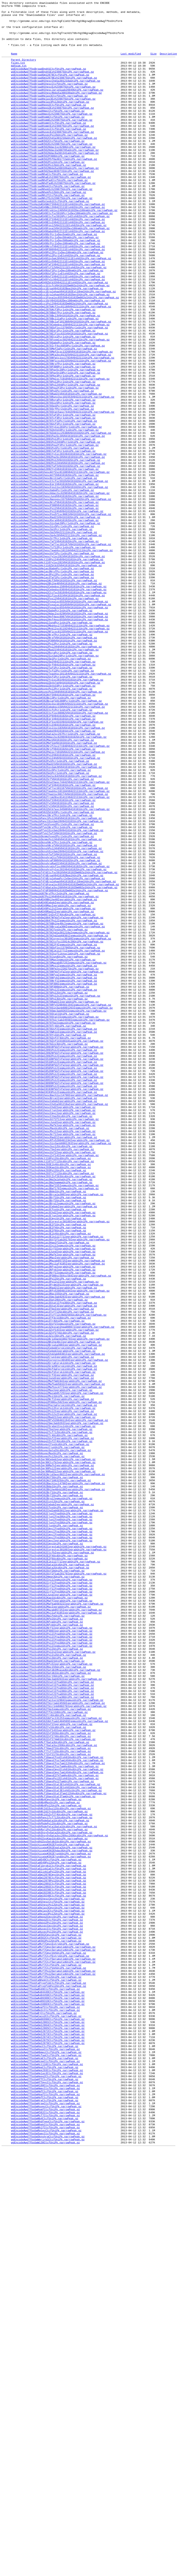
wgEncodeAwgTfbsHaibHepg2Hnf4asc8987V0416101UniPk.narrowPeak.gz (59, 738)
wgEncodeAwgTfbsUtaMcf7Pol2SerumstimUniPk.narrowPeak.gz (53, 2364)
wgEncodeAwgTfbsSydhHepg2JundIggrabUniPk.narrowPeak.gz (52, 1652)
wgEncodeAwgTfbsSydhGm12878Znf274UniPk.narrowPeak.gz (51, 1244)
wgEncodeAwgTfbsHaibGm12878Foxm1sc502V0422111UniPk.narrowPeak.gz (60, 406)
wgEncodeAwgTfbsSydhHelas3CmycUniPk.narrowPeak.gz (48, 1461)
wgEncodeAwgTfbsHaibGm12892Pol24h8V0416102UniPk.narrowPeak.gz (58, 554)
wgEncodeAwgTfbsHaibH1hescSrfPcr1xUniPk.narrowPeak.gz (52, 645)
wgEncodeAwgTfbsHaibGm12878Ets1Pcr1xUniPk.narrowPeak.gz (53, 403)
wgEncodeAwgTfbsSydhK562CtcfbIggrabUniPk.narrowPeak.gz (52, 1862)
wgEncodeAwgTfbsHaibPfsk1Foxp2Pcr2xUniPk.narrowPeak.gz (52, 988)
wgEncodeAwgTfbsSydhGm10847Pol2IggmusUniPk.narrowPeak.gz (54, 1103)
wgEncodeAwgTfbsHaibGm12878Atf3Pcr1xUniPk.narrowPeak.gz (53, 370)
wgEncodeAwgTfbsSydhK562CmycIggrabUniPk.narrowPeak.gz (52, 1847)
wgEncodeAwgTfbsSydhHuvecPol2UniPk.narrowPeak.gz (48, 1746)
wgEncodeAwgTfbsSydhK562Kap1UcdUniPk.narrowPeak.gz (49, 1916)
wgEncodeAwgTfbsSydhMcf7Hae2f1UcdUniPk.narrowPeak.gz (51, 2096)
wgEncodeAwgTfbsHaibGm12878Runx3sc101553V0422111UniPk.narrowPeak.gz (62, 475)
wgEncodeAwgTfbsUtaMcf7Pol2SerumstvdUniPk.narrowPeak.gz (53, 2367)
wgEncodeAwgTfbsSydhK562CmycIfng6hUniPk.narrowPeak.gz (52, 1840)
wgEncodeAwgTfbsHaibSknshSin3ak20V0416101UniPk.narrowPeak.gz (57, 1020)
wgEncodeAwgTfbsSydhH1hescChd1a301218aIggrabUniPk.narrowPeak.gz (59, 1324)
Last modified (131, 64)
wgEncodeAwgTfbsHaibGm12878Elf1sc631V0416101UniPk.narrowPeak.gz (59, 399)
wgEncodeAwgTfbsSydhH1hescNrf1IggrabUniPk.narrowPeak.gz (53, 1360)
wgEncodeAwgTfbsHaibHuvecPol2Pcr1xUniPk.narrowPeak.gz (52, 825)
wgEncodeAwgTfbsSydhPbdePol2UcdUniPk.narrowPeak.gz (49, 2187)
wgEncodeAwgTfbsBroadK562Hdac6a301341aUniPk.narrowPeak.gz (55, 182)
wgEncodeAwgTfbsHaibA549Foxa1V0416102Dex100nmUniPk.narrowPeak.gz (60, 272)
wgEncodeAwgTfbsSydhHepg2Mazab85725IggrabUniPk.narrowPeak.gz (57, 1670)
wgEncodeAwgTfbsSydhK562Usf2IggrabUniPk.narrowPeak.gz (52, 2068)
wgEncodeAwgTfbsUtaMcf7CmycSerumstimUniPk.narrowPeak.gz (53, 2335)
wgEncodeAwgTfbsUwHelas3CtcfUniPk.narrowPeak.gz (47, 2487)
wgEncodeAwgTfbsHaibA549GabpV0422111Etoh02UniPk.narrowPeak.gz (58, 276)
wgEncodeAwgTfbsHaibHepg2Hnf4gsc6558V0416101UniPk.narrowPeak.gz (59, 742)
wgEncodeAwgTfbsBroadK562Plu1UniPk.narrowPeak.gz (48, 193)
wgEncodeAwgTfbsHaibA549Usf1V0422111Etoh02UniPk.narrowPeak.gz (58, 330)
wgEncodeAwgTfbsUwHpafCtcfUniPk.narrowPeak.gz (45, 2512)
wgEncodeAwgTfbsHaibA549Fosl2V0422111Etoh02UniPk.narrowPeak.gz (59, 269)
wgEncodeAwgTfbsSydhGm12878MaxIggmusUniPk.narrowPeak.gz (53, 1150)
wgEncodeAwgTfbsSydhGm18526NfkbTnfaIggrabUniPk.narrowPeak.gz (57, 1284)
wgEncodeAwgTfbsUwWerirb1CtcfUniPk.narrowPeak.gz (48, 2566)
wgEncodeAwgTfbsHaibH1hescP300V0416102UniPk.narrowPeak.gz (55, 605)
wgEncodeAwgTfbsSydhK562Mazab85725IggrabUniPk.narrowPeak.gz (56, 1930)
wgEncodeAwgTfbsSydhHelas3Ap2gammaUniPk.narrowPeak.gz (52, 1417)
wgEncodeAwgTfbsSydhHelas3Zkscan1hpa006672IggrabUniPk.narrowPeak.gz (62, 1591)
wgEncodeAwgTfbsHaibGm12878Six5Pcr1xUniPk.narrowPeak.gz (53, 482)
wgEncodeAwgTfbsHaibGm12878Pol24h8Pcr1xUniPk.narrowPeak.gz (55, 460)
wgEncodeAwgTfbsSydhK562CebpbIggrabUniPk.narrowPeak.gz (52, 1804)
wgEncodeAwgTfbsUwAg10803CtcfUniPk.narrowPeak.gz (48, 2403)
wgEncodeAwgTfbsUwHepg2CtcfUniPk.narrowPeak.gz (46, 2490)
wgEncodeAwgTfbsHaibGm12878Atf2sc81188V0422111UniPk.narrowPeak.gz (61, 366)
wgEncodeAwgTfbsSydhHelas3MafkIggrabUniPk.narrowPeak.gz (53, 1504)
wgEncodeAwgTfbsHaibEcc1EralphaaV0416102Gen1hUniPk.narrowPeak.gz (60, 352)
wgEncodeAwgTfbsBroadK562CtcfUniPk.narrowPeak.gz (48, 168)
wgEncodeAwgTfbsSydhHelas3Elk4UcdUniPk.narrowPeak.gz (51, 1479)
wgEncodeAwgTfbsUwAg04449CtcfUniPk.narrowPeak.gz (48, 2389)
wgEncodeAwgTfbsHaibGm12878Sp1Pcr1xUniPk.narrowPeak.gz (52, 486)
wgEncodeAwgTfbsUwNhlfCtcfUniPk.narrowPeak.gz (45, 2552)
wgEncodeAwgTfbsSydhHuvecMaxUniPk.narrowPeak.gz (47, 1742)
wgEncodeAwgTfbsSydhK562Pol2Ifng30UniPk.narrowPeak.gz (52, 1970)
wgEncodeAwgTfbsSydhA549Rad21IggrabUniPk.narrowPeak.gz (52, 1092)
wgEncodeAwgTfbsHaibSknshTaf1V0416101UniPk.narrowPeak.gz (54, 1024)
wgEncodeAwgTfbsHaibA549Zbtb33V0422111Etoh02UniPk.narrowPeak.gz (59, 338)
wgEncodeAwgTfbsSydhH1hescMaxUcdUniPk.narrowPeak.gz (50, 1352)
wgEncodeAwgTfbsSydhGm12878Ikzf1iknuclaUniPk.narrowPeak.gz (55, 1143)
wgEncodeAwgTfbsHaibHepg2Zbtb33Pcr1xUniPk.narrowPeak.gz (53, 821)
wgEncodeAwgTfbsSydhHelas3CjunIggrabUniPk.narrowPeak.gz (53, 1457)
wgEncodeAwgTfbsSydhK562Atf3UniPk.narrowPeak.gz (47, 1771)
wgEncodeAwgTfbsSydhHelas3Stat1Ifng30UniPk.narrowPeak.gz (54, 1562)
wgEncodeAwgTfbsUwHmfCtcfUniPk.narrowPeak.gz (44, 2508)
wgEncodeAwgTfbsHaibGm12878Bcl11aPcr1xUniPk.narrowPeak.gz (55, 381)
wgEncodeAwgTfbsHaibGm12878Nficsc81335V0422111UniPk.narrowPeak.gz (61, 431)
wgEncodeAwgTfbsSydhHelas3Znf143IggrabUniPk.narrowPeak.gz (55, 1594)
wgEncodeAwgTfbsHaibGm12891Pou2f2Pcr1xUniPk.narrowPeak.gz (55, 533)
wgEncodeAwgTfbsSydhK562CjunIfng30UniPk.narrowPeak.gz (52, 1826)
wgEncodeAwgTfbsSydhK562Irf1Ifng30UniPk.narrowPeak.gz (52, 1909)
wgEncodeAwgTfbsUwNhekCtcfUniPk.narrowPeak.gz (45, 2548)
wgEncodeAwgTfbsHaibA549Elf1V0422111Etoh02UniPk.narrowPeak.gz (58, 262)
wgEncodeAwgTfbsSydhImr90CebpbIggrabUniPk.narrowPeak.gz (53, 1750)
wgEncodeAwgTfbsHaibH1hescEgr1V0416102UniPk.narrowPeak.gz (55, 579)
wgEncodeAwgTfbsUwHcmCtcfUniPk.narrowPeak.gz (44, 2468)
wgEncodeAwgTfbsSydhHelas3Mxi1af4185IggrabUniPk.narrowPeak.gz (58, 1515)
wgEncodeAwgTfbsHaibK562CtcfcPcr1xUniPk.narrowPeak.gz (52, 850)
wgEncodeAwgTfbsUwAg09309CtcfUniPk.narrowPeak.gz (48, 2396)
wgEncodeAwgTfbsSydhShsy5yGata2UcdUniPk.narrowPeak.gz (52, 2198)
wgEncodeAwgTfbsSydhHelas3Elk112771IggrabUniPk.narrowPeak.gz (57, 1482)
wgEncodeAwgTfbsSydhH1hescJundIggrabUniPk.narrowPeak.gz (53, 1345)
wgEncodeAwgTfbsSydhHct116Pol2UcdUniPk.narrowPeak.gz (51, 1389)
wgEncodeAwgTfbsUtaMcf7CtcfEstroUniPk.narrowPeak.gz (50, 2346)
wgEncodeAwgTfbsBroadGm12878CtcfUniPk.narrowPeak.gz (50, 88)
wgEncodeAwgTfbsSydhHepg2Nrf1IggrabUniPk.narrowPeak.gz (52, 1677)
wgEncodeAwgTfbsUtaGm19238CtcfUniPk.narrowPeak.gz (48, 2266)
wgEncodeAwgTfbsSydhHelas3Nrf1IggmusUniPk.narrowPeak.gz (53, 1526)
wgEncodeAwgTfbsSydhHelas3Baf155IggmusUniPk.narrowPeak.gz (55, 1421)
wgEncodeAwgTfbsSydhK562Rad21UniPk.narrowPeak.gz (48, 1992)
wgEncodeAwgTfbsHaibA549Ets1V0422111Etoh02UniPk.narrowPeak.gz (58, 265)
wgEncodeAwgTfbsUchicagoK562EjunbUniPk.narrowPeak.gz (51, 2223)
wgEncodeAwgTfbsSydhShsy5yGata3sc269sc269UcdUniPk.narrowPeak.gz (59, 2201)
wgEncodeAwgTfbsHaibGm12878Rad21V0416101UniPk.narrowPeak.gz (56, 471)
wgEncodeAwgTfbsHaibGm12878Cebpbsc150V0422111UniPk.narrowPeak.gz (60, 388)
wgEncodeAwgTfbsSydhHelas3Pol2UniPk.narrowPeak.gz (48, 1533)
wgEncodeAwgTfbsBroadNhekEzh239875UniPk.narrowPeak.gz (52, 226)
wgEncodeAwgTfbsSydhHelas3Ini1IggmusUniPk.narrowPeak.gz (53, 1493)
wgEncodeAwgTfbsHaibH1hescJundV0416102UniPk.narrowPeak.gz (55, 594)
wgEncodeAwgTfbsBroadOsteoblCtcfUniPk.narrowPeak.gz (50, 240)
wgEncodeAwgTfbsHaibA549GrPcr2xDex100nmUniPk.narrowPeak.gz (55, 291)
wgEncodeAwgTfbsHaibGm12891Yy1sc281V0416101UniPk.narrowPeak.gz (59, 543)
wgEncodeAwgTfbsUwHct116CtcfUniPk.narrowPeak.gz (47, 2476)
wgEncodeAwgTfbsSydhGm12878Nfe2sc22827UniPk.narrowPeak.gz (55, 1161)
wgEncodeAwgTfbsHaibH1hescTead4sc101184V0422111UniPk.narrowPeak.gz (62, 659)
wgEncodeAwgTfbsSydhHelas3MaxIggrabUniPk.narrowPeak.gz (52, 1508)
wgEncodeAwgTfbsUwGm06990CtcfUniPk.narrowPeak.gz (48, 2422)
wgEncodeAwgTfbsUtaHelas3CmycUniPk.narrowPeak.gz (48, 2288)
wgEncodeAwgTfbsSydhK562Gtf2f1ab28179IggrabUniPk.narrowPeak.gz (59, 1887)
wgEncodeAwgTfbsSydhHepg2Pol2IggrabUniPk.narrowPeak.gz (52, 1692)
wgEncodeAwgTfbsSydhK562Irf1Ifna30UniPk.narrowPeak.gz (52, 1901)
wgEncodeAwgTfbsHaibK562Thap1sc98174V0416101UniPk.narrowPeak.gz (59, 952)
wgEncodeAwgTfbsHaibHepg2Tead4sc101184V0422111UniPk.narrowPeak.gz (61, 807)
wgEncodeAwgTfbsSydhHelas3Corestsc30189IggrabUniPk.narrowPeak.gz (60, 1464)
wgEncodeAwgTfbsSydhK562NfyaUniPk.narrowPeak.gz (47, 1945)
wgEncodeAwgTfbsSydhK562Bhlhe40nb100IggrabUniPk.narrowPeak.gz (58, 1786)
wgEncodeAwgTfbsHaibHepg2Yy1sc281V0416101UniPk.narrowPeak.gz (57, 814)
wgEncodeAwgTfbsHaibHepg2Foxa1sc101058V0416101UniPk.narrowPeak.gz (61, 724)
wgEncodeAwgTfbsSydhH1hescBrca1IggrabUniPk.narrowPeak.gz (54, 1316)
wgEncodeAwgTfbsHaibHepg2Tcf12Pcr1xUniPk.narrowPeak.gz (52, 803)
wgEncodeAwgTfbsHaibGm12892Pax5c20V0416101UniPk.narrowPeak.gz (58, 547)
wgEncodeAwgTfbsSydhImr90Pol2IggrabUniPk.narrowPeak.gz (52, 1761)
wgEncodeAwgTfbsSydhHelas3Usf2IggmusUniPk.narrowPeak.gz (53, 1587)
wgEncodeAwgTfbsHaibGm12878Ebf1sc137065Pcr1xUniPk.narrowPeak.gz (59, 392)
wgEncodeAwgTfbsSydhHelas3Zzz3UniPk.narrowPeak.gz (48, 1602)
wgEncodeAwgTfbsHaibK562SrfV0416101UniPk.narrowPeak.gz (52, 933)
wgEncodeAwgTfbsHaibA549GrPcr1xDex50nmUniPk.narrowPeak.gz (55, 283)
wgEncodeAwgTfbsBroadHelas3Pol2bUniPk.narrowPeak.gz (50, 121)
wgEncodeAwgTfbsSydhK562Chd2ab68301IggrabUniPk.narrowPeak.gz (57, 1811)
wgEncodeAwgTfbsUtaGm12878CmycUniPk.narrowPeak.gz (48, 2248)
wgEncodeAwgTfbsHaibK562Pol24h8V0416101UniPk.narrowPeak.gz (55, 908)
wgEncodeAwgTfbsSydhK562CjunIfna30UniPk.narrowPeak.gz (52, 1818)
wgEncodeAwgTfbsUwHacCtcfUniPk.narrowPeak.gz (44, 2454)
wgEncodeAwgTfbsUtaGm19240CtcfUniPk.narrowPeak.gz (48, 2273)
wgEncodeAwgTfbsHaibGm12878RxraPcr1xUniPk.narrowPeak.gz (53, 478)
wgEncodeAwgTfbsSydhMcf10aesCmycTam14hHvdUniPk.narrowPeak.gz (57, 2125)
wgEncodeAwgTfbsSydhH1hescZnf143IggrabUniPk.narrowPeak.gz (55, 1385)
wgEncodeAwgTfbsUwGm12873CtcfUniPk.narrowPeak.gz (48, 2440)
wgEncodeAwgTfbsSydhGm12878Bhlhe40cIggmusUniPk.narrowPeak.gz (57, 1107)
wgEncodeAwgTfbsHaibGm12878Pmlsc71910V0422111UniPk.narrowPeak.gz (60, 453)
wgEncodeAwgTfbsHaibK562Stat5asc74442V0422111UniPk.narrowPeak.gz (60, 937)
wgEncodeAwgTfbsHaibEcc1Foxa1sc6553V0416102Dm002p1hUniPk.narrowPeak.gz (65, 356)
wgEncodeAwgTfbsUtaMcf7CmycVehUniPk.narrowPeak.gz (48, 2342)
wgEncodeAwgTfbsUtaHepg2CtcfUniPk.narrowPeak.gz (47, 2302)
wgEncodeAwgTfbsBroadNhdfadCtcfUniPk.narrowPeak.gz (49, 215)
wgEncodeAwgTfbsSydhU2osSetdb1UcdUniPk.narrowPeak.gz (51, 2208)
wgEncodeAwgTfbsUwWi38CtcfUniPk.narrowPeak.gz (45, 2570)
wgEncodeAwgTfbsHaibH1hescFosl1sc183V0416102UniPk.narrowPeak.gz (59, 583)
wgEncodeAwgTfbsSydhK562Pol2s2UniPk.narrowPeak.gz (48, 1984)
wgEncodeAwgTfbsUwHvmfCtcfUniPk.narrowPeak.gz (45, 2530)
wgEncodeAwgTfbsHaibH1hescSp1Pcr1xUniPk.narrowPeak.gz (52, 634)
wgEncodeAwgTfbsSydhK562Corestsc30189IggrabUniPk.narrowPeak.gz (59, 1858)
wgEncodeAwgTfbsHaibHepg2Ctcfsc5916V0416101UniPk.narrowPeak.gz (59, 710)
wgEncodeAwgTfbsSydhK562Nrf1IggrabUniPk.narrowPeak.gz (52, 1952)
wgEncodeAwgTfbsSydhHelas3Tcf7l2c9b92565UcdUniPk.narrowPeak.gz (59, 1576)
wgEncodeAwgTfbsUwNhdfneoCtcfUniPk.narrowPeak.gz (48, 2544)
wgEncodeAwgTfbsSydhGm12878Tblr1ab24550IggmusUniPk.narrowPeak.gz (60, 1222)
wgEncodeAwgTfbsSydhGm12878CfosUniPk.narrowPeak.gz (49, 1114)
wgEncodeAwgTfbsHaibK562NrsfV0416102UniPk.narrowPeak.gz (53, 897)
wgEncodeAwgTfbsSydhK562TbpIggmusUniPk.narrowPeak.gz (51, 2049)
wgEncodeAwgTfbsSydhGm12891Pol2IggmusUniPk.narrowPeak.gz (54, 1259)
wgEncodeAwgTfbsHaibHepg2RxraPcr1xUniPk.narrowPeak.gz (52, 782)
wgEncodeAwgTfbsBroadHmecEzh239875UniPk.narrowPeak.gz (52, 135)
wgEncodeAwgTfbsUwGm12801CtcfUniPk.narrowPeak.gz (48, 2425)
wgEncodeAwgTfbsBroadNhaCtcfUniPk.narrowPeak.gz (47, 207)
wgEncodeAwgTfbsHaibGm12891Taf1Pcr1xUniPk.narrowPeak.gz (53, 540)
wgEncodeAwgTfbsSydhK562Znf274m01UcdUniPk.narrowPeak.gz (53, 2086)
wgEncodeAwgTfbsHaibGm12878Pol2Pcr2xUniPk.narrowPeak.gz (53, 457)
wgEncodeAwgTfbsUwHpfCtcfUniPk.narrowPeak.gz (44, 2515)
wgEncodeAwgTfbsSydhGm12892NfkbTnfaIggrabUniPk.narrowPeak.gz (57, 1262)
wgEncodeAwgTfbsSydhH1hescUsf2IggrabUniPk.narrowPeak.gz (53, 1381)
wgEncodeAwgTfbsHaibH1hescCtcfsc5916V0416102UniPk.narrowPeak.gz (59, 576)
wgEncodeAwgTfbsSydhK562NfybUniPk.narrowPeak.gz (47, 1948)
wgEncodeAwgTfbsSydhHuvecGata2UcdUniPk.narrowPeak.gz (51, 1739)
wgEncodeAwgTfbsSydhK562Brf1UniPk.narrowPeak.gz (47, 1789)
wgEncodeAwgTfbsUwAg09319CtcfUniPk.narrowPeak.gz (48, 2400)
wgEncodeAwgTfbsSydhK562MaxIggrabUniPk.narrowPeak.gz (51, 1927)
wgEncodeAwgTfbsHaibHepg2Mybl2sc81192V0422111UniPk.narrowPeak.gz (60, 753)
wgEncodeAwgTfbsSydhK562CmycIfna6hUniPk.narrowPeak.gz (52, 1833)
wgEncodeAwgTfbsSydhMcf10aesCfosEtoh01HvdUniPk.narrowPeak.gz (57, 2107)
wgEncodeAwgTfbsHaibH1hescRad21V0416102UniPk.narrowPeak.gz (55, 619)
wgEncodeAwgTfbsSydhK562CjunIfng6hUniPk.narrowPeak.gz (52, 1822)
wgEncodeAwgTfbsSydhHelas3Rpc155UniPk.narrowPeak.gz (50, 1551)
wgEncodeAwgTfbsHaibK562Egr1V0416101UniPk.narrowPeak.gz (53, 861)
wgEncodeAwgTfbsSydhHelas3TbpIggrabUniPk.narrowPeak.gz (52, 1569)
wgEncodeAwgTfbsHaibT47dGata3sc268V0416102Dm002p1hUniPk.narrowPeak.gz (64, 1063)
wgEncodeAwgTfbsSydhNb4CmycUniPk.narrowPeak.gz (46, 2158)
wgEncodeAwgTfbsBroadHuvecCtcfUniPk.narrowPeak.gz (48, 153)
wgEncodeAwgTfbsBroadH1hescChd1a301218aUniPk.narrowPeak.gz (55, 96)
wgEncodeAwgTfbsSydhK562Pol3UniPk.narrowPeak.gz (47, 1988)
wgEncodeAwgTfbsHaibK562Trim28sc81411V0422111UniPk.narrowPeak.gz (60, 955)
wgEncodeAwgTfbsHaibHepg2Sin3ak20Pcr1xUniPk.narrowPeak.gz (55, 785)
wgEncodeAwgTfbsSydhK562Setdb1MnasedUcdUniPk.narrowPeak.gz (55, 2003)
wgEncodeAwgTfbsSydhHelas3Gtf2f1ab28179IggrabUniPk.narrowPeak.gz (60, 1486)
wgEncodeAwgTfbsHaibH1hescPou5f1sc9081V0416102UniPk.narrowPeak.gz (61, 616)
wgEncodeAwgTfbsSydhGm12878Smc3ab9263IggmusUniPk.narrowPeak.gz (59, 1212)
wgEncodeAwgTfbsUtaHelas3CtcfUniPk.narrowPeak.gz (48, 2291)
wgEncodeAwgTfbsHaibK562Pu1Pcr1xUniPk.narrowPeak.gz (50, 912)
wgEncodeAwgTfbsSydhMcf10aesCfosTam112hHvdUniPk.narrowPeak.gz (58, 2115)
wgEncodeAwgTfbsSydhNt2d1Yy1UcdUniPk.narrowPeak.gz (49, 2172)
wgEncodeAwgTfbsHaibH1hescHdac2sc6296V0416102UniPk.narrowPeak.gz (60, 590)
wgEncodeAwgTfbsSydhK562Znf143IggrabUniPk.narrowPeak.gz (53, 2075)
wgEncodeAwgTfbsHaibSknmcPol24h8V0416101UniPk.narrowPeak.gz (56, 1006)
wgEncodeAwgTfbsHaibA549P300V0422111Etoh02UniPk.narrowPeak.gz (58, 298)
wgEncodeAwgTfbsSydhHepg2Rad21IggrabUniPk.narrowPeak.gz (53, 1699)
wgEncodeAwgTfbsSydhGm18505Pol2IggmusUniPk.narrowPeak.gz (54, 1280)
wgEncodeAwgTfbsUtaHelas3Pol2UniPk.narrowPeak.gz (48, 2295)
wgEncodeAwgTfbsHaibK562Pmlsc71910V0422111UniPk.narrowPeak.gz (58, 901)
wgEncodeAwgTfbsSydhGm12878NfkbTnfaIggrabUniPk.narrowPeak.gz (57, 1165)
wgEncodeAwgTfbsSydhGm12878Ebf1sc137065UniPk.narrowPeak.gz (55, 1136)
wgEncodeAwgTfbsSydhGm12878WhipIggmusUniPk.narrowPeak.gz (54, 1237)
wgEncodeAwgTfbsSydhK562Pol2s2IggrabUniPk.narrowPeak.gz (53, 1981)
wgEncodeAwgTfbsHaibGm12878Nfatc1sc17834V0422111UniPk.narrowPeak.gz (62, 428)
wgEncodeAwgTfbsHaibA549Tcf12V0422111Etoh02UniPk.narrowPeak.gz (59, 319)
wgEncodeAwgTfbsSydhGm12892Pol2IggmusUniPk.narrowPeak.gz (54, 1266)
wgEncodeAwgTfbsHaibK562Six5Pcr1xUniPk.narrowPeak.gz (51, 923)
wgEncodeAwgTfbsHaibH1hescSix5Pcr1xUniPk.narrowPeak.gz (52, 630)
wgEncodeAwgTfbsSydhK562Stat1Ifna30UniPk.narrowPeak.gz (52, 2021)
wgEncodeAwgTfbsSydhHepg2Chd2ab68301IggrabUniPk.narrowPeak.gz (58, 1623)
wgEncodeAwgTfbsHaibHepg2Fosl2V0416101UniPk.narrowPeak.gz (55, 717)
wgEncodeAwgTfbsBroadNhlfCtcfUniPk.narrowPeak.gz (48, 233)
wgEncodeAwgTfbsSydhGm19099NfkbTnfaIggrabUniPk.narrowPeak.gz (57, 1298)
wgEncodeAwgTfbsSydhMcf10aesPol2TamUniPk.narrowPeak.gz (52, 2136)
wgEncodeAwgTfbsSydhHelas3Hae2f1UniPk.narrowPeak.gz (50, 1490)
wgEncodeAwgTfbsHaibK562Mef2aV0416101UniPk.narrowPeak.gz (54, 890)
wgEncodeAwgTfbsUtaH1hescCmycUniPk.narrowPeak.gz (48, 2277)
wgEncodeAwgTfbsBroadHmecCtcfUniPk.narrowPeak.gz (48, 132)
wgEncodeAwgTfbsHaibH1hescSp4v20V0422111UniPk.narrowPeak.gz (56, 641)
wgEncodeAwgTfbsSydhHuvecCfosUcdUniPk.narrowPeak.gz (50, 1732)
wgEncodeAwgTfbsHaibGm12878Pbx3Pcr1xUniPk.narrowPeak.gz (53, 449)
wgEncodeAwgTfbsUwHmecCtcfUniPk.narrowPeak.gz (45, 2505)
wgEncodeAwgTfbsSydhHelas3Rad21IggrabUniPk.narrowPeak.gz (54, 1544)
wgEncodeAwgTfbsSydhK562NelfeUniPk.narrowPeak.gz (48, 1938)
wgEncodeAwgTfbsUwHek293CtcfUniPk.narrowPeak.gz (47, 2483)
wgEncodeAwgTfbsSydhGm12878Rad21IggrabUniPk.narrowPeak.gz (55, 1201)
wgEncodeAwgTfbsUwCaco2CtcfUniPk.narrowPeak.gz (46, 2418)
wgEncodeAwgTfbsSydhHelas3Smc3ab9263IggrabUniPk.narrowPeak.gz (58, 1555)
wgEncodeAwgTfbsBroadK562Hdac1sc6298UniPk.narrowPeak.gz (53, 175)
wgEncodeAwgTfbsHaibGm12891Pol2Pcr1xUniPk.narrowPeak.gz (53, 525)
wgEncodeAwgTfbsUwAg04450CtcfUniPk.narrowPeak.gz (48, 2393)
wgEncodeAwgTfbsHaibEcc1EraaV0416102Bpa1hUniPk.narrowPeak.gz (57, 345)
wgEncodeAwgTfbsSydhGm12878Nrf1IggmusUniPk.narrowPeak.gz (54, 1175)
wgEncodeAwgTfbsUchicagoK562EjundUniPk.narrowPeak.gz (51, 2226)
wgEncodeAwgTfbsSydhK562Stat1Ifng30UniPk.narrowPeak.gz (52, 2028)
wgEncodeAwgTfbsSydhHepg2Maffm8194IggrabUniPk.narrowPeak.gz (56, 1656)
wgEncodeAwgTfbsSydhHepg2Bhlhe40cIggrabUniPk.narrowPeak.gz (55, 1609)
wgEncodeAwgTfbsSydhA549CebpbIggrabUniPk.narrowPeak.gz (52, 1082)
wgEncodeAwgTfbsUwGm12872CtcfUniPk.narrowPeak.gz (48, 2436)
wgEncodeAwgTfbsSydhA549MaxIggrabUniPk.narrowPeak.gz (51, 1085)
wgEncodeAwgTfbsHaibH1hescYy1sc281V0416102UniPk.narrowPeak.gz (58, 666)
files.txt (18, 74)
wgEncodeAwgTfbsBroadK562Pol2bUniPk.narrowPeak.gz (48, 197)
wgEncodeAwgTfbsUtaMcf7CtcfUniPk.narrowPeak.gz (46, 2356)
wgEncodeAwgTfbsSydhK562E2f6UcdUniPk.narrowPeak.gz (49, 1869)
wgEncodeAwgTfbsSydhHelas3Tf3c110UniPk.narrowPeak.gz (51, 1580)
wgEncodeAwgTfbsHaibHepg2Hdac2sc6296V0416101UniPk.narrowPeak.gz (59, 735)
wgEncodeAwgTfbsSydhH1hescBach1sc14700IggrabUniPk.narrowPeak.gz (59, 1313)
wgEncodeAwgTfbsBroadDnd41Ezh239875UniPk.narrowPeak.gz (52, 85)
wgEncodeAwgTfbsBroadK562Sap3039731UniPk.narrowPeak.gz (52, 204)
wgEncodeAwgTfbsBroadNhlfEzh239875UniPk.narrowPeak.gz (52, 236)
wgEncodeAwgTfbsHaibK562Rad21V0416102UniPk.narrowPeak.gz (54, 915)
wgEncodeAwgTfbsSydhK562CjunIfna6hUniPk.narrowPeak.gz (52, 1815)
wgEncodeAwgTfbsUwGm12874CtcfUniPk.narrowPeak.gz (48, 2443)
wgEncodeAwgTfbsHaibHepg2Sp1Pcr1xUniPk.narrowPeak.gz (51, 789)
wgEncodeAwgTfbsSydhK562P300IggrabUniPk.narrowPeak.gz (52, 1956)
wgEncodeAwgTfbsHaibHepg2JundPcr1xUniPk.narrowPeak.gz (52, 746)
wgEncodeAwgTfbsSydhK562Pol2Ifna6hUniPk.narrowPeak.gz (52, 1959)
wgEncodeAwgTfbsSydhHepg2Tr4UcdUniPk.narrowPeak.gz (49, 1721)
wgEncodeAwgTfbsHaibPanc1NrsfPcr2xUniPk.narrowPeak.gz (52, 977)
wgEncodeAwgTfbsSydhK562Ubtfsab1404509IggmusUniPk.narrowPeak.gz (59, 2064)
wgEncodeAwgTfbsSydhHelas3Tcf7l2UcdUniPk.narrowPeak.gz (52, 1573)
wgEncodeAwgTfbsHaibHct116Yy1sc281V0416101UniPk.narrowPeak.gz (58, 673)
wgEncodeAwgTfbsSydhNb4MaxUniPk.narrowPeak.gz (45, 2161)
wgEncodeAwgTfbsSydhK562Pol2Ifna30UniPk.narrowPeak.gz (52, 1963)
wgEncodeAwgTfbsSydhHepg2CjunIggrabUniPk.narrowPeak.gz (52, 1627)
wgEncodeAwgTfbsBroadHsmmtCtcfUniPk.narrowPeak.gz (48, 146)
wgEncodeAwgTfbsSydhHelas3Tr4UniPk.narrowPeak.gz (48, 1584)
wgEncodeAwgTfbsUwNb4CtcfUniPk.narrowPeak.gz (44, 2541)
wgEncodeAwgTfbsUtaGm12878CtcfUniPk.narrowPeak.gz (48, 2252)
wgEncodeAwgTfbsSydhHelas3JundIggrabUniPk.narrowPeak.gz (53, 1500)
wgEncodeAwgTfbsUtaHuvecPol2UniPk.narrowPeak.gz (47, 2317)
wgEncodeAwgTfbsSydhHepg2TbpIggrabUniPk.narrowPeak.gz (52, 1714)
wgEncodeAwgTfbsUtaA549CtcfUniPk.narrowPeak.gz (46, 2230)
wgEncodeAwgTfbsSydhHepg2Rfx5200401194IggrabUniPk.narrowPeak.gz (59, 1703)
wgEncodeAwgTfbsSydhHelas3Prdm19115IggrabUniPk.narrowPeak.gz (57, 1540)
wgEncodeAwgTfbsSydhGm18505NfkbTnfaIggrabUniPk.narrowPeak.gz (57, 1277)
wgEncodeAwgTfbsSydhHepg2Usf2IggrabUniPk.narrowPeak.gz (52, 1724)
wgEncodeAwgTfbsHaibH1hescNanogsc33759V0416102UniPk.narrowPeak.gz (61, 598)
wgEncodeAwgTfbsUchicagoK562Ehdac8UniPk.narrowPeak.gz (52, 2219)
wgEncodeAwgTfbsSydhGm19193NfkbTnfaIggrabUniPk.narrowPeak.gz (57, 1305)
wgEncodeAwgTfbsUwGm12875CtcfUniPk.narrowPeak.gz (48, 2447)
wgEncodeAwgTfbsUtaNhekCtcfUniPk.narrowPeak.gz (46, 2375)
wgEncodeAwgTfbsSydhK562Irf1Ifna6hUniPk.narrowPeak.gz (52, 1898)
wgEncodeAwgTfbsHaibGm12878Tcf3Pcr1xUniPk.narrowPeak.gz (53, 500)
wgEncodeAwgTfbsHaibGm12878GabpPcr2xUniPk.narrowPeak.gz (53, 410)
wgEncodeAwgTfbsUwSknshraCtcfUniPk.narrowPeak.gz (48, 2562)
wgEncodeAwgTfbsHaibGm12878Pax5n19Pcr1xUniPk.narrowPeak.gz (55, 446)
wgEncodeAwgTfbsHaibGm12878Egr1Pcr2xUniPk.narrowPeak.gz (53, 395)
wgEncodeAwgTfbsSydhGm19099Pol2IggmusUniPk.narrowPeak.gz (54, 1302)
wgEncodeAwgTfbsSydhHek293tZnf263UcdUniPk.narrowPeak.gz (53, 1410)
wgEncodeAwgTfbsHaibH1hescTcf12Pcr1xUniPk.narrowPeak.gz (53, 655)
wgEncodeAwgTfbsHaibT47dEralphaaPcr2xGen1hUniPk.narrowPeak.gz (58, 1053)
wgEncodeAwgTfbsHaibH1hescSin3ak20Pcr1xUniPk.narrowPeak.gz (55, 626)
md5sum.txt (19, 77)
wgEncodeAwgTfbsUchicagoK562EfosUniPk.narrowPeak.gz (50, 2212)
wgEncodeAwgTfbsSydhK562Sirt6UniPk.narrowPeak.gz (48, 2010)
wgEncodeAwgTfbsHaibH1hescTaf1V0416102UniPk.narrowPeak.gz (55, 648)
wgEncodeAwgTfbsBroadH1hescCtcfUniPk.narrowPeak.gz (49, 99)
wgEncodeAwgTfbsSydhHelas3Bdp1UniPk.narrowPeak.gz (48, 1428)
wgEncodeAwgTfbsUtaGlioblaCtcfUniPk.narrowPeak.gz (48, 2241)
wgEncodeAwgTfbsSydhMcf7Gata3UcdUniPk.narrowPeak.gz (50, 2089)
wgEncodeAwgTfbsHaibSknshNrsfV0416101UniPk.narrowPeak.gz (54, 1013)
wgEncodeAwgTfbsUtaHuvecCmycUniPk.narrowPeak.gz (47, 2310)
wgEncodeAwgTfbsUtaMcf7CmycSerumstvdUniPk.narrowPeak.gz (53, 2338)
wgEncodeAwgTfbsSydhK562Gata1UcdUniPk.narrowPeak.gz (50, 1876)
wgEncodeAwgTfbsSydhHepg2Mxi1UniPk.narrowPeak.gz (48, 1674)
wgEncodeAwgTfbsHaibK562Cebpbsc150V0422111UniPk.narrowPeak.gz (58, 847)
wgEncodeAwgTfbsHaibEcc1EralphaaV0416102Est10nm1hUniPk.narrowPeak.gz (63, 348)
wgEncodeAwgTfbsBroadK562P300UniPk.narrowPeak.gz (48, 186)
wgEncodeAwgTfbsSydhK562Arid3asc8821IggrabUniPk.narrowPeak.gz (58, 1768)
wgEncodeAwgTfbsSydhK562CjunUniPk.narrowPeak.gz (47, 1829)
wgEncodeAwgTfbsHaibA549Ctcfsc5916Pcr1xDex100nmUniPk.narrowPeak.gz (62, 254)
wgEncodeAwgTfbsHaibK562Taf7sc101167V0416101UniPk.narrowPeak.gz (59, 944)
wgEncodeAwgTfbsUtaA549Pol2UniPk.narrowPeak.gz (46, 2234)
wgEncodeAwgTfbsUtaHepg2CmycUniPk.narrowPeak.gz (47, 2299)
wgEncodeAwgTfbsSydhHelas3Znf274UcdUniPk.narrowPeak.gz (52, 1598)
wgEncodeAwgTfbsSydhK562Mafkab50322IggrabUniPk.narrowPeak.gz (57, 1923)
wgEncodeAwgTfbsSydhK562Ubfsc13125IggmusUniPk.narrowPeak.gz (56, 2060)
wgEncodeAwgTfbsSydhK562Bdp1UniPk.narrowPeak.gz (47, 1782)
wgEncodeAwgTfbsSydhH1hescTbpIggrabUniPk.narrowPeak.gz (52, 1378)
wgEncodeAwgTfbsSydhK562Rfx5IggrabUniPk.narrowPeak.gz (52, 1995)
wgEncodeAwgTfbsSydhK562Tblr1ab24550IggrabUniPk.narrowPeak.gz (58, 2042)
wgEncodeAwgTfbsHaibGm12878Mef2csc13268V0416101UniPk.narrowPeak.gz (62, 421)
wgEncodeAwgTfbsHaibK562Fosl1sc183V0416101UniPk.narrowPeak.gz (58, 872)
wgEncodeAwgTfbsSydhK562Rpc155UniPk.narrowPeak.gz (48, 1999)
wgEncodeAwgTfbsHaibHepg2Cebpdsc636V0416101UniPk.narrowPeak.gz (59, 706)
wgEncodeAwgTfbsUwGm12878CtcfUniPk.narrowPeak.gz (48, 2450)
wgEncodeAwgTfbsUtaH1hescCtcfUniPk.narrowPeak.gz (48, 2281)
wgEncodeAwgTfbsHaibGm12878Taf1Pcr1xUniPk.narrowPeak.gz (53, 496)
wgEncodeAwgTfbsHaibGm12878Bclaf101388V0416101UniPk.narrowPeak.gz (61, 384)
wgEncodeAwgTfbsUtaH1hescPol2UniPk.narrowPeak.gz (48, 2284)
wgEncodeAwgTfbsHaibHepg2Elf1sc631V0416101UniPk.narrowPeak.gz (58, 713)
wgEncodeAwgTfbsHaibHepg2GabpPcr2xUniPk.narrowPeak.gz (52, 731)
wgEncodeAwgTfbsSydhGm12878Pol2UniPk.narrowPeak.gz (49, 1190)
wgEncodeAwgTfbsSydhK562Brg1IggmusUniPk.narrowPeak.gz (52, 1797)
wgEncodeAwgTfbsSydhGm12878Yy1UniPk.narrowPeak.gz (48, 1240)
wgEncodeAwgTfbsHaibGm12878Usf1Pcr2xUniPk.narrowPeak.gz (53, 507)
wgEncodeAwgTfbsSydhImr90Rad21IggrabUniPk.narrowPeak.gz (53, 1764)
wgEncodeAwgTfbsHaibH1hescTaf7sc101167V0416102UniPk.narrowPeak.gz (61, 652)
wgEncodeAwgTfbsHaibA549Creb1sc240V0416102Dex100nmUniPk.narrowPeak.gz (64, 251)
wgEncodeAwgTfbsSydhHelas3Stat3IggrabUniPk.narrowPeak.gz (54, 1566)
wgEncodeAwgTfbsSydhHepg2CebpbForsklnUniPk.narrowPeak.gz (54, 1616)
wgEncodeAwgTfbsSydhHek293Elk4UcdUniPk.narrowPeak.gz (51, 1396)
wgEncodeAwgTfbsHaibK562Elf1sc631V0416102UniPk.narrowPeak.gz (57, 865)
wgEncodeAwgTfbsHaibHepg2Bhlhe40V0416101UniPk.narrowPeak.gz (56, 699)
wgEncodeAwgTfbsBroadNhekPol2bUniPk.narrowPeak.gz (48, 229)
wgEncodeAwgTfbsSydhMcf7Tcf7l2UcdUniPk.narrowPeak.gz (51, 2100)
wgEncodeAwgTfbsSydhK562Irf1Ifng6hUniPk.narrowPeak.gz (52, 1905)
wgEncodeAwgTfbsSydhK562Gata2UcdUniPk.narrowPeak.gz (50, 1880)
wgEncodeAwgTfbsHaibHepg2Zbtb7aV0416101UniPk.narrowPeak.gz (55, 818)
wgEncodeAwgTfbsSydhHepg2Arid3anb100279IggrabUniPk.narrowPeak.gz (60, 1605)
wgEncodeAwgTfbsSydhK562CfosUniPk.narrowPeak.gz (47, 1808)
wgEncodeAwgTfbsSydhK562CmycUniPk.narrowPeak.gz (47, 1851)
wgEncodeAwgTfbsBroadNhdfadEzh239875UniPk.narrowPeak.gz (53, 218)
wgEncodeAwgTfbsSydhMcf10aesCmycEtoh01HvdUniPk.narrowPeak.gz (57, 2122)
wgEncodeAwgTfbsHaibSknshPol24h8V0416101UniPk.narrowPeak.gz (56, 1017)
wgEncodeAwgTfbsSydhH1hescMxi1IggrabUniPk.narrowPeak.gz (53, 1356)
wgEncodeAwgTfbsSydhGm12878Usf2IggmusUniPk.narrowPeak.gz (54, 1233)
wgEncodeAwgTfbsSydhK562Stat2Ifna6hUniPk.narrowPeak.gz (52, 2031)
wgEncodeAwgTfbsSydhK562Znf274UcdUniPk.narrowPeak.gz (51, 2082)
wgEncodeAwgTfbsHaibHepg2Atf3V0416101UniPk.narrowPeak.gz (54, 695)
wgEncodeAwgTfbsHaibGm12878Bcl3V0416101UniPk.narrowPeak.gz (55, 377)
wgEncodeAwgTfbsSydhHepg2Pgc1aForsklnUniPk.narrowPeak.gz (54, 1685)
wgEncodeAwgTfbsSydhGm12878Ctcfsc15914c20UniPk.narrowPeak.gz (57, 1128)
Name (14, 64)
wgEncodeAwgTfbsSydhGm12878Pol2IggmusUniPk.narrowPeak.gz (54, 1186)
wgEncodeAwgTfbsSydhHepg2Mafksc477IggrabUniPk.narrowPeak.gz (56, 1663)
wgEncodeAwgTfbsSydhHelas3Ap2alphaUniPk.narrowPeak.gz (52, 1414)
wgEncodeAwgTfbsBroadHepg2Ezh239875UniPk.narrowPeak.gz (52, 128)
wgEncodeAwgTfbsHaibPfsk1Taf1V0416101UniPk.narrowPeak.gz (54, 998)
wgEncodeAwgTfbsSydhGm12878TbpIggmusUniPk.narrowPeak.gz (53, 1226)
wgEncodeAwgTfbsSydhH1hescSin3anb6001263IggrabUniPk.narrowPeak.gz (61, 1370)
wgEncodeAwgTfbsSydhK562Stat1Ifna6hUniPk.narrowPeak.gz (52, 2017)
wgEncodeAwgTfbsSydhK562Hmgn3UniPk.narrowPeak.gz (48, 1891)
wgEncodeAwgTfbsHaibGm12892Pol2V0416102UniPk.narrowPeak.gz (55, 551)
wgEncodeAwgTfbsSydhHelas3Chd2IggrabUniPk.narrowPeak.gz (53, 1454)
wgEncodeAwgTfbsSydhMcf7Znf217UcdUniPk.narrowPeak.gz (51, 2104)
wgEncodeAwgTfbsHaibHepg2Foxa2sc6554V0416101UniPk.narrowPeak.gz (59, 728)
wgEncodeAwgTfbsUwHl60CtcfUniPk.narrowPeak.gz (45, 2501)
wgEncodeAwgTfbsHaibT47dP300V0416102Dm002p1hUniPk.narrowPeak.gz (59, 1067)
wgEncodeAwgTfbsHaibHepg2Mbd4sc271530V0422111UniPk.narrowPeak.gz (60, 749)
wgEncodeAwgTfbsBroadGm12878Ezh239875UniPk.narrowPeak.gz (54, 92)
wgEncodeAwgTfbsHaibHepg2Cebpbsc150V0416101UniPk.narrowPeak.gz (59, 702)
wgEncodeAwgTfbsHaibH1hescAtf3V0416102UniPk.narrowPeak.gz (55, 569)
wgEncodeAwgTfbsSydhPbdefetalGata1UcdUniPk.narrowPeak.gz (54, 2190)
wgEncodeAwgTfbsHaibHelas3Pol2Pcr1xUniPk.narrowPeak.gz (52, 688)
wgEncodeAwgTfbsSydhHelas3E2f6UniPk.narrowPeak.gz (48, 1475)
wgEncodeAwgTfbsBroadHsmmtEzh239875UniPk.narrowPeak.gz (52, 150)
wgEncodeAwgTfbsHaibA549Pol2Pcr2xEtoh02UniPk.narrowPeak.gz (55, 305)
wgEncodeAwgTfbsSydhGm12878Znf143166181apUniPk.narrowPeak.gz (57, 1248)
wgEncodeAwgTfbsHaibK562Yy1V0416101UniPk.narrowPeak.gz (52, 962)
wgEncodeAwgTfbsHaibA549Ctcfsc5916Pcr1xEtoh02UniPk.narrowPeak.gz (60, 258)
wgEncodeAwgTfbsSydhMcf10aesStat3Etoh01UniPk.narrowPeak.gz (55, 2140)
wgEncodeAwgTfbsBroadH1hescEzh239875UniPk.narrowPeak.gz (53, 103)
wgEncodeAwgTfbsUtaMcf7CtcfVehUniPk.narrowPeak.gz (48, 2360)
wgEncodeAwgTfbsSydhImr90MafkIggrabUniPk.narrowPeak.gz (52, 1757)
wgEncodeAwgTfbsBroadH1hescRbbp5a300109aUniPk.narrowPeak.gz (56, 110)
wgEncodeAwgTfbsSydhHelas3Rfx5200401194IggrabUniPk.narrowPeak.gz (60, 1547)
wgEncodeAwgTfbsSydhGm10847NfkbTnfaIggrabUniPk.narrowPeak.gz (57, 1100)
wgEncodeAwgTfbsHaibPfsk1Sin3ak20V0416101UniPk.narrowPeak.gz (57, 995)
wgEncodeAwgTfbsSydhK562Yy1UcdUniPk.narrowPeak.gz (48, 2071)
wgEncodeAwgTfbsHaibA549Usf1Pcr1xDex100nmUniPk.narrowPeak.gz (57, 323)
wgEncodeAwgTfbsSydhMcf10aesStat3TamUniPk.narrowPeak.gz (53, 2154)
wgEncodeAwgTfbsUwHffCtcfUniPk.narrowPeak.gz (44, 2494)
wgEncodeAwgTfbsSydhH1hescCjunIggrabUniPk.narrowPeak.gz (53, 1331)
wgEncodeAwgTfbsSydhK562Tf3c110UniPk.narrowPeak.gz (49, 2053)
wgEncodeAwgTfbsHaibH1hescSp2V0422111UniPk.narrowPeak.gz (54, 637)
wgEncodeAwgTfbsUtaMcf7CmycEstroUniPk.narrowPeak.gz (50, 2331)
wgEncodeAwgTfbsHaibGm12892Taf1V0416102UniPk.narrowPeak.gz (55, 558)
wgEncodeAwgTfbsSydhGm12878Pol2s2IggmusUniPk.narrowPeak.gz (55, 1193)
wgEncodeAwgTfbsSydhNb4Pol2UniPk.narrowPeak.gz (46, 2165)
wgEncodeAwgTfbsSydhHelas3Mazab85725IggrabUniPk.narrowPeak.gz (58, 1511)
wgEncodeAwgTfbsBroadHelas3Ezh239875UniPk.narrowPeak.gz (53, 117)
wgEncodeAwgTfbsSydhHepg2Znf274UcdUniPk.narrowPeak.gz (52, 1728)
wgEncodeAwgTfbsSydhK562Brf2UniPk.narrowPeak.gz (47, 1793)
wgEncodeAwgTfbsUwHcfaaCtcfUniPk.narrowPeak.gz (46, 2465)
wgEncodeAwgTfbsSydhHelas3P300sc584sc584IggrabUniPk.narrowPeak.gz (61, 1529)
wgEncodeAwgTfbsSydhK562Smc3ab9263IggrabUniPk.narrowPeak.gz (56, 2013)
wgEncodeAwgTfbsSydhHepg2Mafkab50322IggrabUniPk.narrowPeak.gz (58, 1659)
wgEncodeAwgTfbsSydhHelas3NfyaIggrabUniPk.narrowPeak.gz (53, 1519)
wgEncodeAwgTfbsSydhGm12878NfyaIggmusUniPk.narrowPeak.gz (54, 1168)
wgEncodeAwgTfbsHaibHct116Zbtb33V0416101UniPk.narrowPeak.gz (56, 677)
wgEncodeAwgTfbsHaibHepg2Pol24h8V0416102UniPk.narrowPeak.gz (56, 775)
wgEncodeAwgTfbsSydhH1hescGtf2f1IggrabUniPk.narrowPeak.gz (55, 1342)
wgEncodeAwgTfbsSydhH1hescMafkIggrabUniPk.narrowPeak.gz (53, 1349)
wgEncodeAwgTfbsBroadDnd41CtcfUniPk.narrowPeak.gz (48, 81)
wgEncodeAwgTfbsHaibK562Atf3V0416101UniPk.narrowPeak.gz (53, 832)
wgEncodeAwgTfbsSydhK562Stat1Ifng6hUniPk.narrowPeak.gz (52, 2024)
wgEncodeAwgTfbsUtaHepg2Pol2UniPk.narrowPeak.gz (47, 2306)
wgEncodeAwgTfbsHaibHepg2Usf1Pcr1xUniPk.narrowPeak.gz (52, 811)
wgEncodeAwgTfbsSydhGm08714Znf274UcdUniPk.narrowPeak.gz (53, 1096)
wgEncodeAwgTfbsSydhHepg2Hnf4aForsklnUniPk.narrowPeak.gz (54, 1641)
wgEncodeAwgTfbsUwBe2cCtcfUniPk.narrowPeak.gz (45, 2411)
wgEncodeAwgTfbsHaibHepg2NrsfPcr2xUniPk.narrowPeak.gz (52, 760)
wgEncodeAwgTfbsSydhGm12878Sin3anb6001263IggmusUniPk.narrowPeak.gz (62, 1208)
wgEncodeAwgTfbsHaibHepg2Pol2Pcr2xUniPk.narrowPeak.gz (52, 771)
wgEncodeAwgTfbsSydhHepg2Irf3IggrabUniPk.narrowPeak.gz (52, 1649)
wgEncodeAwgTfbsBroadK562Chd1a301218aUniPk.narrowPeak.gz (54, 164)
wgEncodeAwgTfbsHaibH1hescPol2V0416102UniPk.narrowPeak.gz (55, 608)
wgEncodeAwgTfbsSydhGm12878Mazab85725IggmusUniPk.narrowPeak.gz (59, 1154)
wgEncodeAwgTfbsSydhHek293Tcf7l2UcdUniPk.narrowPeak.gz (52, 1407)
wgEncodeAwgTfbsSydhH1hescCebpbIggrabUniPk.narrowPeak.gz (54, 1320)
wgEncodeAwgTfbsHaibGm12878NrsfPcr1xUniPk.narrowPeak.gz (53, 435)
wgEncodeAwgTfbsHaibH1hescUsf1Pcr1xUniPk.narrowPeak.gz (52, 663)
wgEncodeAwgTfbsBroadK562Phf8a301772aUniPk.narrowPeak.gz (54, 189)
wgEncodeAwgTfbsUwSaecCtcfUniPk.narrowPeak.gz (45, 2559)
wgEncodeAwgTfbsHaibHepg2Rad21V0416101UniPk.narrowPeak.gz (55, 778)
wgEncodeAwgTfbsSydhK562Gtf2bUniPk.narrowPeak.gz (48, 1883)
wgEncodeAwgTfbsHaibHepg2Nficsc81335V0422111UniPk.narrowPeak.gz (59, 756)
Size (153, 64)
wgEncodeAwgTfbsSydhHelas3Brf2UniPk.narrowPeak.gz (48, 1439)
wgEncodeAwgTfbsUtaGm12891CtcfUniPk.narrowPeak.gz (48, 2259)
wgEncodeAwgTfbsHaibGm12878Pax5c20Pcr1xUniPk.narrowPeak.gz (55, 442)
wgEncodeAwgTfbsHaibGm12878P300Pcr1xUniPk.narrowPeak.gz (53, 439)
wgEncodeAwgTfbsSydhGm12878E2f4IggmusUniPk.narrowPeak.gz (54, 1132)
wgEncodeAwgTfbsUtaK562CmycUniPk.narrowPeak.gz (46, 2320)
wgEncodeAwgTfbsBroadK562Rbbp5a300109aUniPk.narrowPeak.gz (55, 200)
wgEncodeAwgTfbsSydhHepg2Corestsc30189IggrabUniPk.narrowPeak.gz (59, 1631)
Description (168, 64)
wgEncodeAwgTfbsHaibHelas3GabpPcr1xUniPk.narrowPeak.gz (52, 681)
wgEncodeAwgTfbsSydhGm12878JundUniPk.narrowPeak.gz (49, 1147)
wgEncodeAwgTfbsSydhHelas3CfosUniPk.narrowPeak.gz (48, 1450)
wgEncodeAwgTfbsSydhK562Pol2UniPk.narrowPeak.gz (47, 1977)
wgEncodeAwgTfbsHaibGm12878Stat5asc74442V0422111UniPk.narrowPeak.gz (62, 493)
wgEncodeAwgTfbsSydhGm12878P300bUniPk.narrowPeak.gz (50, 1183)
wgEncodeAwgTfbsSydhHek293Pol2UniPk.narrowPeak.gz (48, 1403)
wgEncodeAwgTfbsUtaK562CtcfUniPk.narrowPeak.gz (46, 2324)
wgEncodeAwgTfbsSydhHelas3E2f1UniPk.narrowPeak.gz (48, 1468)
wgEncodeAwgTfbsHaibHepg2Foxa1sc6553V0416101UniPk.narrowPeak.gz (59, 720)
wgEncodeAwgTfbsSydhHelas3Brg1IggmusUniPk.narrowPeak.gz (53, 1443)
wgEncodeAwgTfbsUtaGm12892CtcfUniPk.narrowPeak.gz (48, 2263)
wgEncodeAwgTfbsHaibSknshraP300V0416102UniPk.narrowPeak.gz (55, 1031)
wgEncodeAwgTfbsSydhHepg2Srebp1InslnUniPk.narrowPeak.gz (53, 1710)
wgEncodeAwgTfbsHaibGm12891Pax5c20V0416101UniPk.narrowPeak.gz (58, 522)
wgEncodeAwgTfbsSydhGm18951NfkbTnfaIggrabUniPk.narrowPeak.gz (57, 1291)
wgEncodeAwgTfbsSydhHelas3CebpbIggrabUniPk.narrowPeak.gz (54, 1446)
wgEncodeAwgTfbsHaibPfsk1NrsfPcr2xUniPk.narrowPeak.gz (52, 991)
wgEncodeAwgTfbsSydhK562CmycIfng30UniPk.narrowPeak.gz (52, 1844)
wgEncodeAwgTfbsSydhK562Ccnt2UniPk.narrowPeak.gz (48, 1800)
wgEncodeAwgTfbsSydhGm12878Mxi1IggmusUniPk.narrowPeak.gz (54, 1157)
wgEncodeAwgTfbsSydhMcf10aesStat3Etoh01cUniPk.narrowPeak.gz (56, 2147)
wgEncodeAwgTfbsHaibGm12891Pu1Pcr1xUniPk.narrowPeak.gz (52, 536)
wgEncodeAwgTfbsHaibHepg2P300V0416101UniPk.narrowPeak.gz (54, 767)
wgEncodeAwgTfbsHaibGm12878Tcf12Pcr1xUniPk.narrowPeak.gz (54, 504)
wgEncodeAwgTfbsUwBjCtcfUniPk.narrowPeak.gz (44, 2414)
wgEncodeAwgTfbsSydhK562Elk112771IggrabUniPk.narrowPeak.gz (55, 1873)
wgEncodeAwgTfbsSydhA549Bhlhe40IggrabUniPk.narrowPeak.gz (54, 1078)
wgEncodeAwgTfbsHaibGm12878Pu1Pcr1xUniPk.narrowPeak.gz (52, 468)
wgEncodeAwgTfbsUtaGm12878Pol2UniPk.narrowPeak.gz (48, 2255)
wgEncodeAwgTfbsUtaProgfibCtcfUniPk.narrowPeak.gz (48, 2378)
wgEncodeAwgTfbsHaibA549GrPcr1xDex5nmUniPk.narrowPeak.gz (54, 280)
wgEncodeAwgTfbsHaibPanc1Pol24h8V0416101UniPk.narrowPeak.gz (56, 980)
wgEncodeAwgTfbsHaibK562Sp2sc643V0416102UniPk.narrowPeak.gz (56, 930)
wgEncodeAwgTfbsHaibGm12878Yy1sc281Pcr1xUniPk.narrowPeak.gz (56, 511)
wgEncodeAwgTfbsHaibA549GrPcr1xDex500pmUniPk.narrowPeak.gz (55, 287)
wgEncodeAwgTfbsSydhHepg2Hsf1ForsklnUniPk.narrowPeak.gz (53, 1645)
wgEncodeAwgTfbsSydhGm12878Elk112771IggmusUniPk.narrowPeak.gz (58, 1139)
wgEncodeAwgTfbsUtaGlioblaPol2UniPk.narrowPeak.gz (48, 2245)
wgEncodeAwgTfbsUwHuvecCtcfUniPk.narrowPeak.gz (46, 2526)
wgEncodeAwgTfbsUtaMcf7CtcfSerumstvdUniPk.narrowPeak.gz (53, 2353)
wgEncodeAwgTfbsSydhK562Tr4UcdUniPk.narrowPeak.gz (48, 2057)
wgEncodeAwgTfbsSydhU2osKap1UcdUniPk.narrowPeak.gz (49, 2205)
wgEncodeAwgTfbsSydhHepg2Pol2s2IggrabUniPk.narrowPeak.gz (54, 1696)
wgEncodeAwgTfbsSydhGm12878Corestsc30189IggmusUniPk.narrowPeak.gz (61, 1125)
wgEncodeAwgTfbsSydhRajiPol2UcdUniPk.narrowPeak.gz (49, 2194)
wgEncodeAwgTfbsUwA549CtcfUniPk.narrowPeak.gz (45, 2385)
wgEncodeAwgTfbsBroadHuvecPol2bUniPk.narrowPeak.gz (49, 161)
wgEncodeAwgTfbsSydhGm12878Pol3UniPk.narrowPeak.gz (49, 1197)
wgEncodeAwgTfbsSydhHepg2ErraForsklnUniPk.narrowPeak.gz (53, 1634)
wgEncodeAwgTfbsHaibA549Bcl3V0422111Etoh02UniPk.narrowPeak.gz (58, 247)
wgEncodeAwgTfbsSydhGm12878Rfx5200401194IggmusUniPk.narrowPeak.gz (61, 1204)
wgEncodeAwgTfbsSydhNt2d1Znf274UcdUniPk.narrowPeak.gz (52, 2176)
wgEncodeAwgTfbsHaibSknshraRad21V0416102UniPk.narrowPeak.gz (56, 1035)
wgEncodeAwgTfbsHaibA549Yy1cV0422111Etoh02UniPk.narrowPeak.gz (58, 334)
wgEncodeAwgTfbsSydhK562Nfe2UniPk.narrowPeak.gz (47, 1941)
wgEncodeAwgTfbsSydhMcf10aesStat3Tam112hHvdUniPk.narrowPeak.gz (59, 2151)
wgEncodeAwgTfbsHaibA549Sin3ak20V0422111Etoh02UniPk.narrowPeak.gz (61, 309)
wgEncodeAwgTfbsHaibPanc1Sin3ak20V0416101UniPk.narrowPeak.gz (57, 984)
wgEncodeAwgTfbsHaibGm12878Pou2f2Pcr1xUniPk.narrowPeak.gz (55, 464)
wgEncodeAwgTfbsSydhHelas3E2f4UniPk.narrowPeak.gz (48, 1472)
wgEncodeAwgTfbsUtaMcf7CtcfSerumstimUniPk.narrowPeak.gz (53, 2349)
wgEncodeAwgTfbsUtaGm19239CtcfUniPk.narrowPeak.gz (48, 2270)
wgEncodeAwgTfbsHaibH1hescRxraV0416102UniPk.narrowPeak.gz (55, 623)
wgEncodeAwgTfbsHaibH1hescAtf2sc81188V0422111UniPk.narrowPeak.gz (60, 565)
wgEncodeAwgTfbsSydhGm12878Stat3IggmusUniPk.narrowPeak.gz (55, 1219)
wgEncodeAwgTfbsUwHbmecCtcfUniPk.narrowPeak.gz (46, 2461)
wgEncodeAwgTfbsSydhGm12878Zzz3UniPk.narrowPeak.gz (49, 1251)
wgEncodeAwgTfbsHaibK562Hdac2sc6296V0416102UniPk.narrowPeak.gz (59, 883)
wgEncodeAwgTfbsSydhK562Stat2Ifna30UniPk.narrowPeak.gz (52, 2035)
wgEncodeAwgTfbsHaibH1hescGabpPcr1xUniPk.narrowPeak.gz (52, 587)
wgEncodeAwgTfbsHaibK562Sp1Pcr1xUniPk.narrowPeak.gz (50, 926)
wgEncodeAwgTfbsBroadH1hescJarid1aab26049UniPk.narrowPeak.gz (57, 106)
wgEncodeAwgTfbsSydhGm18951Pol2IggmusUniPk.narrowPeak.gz (54, 1295)
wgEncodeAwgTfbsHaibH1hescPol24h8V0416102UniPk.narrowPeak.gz (57, 612)
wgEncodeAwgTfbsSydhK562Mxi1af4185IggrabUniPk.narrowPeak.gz (56, 1934)
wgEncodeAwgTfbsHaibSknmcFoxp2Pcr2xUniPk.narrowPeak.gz (52, 1002)
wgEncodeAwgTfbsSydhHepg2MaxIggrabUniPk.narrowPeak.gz (52, 1667)
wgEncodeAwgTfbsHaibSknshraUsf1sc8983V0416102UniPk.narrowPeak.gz (60, 1038)
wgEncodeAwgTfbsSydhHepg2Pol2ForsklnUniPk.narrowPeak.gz (53, 1688)
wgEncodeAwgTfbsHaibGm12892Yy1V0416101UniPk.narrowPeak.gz (55, 561)
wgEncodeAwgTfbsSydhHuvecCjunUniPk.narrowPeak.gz (48, 1735)
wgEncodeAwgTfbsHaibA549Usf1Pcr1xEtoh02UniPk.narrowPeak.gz (55, 327)
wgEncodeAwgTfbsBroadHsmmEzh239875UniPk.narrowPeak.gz (52, 142)
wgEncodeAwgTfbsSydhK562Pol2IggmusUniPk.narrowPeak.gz (52, 1974)
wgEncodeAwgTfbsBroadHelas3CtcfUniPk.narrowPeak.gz (49, 114)
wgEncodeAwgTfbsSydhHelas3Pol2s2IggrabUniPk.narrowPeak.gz (55, 1537)
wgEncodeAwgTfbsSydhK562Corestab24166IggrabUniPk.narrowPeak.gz (59, 1854)
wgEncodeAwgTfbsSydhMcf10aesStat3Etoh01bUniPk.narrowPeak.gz (56, 2143)
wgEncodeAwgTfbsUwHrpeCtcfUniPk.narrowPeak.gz (45, 2523)
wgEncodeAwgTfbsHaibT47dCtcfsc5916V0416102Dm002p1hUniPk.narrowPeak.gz (64, 1045)
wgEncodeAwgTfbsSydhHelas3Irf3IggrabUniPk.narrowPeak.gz (53, 1497)
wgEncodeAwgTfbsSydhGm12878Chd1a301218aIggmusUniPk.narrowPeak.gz (60, 1118)
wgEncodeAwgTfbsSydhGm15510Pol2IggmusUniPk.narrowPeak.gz (54, 1273)
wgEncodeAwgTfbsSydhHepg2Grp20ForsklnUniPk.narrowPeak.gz (54, 1638)
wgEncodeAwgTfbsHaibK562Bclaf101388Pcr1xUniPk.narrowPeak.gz (56, 840)
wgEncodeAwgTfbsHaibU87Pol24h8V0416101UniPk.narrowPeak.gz (55, 1074)
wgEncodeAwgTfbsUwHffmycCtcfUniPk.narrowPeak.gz (47, 2497)
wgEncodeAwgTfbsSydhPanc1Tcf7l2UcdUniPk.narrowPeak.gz (52, 2180)
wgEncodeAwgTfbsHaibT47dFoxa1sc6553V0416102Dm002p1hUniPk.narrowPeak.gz (65, 1060)
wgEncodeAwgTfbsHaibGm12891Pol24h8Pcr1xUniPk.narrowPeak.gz (55, 529)
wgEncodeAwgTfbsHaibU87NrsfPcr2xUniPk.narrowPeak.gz (50, 1071)
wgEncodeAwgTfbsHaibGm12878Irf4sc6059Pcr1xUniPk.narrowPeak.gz (58, 413)
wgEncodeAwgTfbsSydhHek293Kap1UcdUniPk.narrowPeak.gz (51, 1399)
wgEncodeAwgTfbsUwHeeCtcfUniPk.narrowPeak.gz (44, 2479)
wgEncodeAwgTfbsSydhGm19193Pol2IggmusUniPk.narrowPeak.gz (54, 1309)
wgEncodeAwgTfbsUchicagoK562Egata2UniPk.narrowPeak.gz (52, 2216)
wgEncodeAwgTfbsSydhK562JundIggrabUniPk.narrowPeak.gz (52, 1912)
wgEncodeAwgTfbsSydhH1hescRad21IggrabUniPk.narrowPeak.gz (54, 1363)
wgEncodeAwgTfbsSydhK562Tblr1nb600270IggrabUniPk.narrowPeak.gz (59, 2046)
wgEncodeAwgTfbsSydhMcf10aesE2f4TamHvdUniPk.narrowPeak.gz (55, 2129)
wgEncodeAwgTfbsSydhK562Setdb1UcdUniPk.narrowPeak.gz (51, 2006)
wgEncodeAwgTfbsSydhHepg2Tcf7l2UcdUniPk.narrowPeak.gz (52, 1717)
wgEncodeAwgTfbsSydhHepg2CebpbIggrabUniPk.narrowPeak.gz (53, 1620)
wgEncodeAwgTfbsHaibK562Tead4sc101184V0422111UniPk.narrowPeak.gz (60, 948)
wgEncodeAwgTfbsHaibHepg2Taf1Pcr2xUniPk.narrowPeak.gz (52, 800)
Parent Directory (23, 70)
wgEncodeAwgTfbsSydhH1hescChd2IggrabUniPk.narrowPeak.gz (53, 1327)
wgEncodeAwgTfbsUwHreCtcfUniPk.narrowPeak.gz (44, 2519)
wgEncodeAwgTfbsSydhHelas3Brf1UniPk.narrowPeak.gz (48, 1435)
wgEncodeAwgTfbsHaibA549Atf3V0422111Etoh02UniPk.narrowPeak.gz (58, 244)
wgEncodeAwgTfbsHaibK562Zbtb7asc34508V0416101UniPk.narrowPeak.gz (60, 970)
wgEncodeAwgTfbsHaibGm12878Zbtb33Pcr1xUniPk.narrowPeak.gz (55, 514)
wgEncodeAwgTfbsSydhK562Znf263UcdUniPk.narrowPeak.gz (51, 2078)
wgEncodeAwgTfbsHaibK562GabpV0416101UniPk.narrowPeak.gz (53, 876)
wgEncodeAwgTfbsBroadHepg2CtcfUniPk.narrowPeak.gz (48, 124)
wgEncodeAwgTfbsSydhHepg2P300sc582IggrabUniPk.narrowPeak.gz (56, 1681)
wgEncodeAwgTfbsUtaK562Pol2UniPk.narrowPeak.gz (46, 2328)
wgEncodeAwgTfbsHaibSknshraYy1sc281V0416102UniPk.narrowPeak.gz (59, 1042)
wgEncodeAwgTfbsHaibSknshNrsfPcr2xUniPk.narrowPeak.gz (52, 1009)
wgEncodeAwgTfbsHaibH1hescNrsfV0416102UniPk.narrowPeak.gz (55, 601)
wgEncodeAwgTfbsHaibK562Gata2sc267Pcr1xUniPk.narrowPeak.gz (55, 879)
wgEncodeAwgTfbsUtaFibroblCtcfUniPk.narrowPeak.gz (48, 2237)
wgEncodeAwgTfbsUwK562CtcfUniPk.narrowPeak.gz (45, 2533)
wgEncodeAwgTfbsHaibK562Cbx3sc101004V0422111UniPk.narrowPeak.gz (59, 843)
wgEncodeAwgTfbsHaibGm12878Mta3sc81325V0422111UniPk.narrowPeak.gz (61, 424)
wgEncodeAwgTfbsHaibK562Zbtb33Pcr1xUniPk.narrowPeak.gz (52, 973)
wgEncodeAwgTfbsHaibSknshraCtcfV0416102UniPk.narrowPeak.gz (55, 1027)
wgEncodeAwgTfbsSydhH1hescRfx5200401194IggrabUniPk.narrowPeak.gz (60, 1367)
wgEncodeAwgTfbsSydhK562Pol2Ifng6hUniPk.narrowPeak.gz (52, 1966)
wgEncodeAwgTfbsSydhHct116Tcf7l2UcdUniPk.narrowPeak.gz (52, 1392)
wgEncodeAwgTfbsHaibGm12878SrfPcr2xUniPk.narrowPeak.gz (52, 489)
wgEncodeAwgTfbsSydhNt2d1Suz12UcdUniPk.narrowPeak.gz (51, 2169)
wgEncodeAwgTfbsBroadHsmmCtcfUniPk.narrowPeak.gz (48, 139)
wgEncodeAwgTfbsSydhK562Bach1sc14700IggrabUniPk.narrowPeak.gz (58, 1779)
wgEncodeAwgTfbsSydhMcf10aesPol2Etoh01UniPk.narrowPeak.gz (55, 2133)
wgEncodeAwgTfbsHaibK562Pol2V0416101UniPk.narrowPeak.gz (53, 905)
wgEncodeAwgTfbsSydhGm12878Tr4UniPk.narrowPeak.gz (48, 1230)
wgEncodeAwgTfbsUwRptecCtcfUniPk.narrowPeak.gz (46, 2555)
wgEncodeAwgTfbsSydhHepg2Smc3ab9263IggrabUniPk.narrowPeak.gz (57, 1706)
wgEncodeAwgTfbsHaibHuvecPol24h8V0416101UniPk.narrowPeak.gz (56, 829)
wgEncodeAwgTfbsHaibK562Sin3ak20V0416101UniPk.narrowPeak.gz (56, 919)
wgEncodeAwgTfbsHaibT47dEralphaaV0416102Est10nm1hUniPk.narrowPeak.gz (63, 1056)
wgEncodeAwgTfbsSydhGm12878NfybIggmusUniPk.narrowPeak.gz (54, 1172)
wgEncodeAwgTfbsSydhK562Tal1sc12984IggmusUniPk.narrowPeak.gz (57, 2039)
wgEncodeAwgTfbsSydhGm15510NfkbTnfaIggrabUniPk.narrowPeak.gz (57, 1269)
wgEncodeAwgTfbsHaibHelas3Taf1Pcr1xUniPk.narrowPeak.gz (52, 691)
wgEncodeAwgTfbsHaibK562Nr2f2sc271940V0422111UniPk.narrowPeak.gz (60, 894)
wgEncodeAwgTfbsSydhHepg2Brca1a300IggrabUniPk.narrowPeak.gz (56, 1612)
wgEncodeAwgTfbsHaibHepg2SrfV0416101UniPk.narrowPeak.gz (53, 796)
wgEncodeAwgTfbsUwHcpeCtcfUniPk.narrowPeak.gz (45, 2472)
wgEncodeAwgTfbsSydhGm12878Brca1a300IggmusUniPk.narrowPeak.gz (58, 1110)
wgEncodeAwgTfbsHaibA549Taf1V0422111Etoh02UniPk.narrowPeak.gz (58, 316)
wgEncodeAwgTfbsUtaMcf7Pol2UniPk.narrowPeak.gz (46, 2371)
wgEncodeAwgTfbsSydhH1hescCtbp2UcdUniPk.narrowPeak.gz (52, 1338)
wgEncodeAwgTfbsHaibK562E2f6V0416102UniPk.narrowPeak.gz (53, 858)
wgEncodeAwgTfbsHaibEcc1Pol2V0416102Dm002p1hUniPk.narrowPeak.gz (59, 363)
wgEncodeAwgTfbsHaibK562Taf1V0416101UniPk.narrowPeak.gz (53, 941)
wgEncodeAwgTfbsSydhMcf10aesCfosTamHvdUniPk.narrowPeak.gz (55, 2118)
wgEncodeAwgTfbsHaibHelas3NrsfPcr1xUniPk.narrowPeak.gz (52, 684)
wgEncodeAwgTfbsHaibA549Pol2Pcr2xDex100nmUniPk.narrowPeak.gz (57, 301)
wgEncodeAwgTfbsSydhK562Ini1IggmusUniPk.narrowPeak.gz (52, 1894)
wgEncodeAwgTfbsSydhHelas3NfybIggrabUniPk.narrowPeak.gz (53, 1522)
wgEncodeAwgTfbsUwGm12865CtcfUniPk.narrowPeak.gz (48, 2432)
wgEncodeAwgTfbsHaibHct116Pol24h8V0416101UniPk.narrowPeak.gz (57, 670)
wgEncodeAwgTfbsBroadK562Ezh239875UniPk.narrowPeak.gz (52, 171)
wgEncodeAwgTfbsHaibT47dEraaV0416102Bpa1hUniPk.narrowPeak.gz (57, 1049)
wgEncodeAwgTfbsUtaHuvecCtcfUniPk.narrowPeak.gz (47, 2313)
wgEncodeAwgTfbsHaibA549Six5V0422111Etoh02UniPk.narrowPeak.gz (58, 312)
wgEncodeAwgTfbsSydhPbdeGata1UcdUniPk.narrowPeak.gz (50, 2183)
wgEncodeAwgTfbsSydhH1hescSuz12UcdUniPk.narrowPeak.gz (52, 1374)
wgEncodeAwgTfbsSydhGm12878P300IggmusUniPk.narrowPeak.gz (54, 1179)
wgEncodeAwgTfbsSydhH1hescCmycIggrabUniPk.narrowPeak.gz (53, 1334)
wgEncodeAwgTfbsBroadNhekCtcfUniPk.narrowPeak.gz (48, 222)
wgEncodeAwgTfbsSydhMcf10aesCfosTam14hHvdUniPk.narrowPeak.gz (57, 2111)
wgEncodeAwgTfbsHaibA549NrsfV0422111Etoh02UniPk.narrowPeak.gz (58, 294)
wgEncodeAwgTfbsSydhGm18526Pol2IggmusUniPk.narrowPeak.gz (54, 1287)
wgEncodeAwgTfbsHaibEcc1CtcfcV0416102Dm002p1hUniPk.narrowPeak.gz (60, 341)
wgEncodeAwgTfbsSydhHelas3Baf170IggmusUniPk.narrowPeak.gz (55, 1425)
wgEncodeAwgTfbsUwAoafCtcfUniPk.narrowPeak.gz (45, 2407)
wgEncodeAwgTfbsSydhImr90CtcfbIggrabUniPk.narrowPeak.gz (53, 1753)
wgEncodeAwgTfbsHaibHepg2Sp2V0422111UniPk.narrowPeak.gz (53, 793)
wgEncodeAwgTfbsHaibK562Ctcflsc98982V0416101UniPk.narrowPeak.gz (59, 854)
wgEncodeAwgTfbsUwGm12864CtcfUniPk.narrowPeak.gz (48, 2429)
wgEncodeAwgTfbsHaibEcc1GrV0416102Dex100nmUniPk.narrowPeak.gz (58, 359)
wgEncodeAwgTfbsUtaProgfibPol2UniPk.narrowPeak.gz (48, 2382)
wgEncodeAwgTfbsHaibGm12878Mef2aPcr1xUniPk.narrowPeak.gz (54, 417)
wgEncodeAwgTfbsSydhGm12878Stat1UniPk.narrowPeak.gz (50, 1215)
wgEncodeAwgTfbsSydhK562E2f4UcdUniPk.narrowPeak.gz (49, 1865)
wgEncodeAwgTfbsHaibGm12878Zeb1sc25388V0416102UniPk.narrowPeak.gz (61, 518)
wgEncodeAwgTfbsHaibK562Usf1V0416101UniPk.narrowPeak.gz (53, 959)
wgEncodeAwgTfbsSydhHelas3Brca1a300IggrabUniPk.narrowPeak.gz (57, 1432)
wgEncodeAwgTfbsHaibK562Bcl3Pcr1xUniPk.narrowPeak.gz (51, 836)
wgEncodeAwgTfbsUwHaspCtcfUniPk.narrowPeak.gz (45, 2458)
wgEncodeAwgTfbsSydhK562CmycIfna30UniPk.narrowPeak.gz (52, 1836)
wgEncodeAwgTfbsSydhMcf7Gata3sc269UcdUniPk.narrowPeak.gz (54, 2093)
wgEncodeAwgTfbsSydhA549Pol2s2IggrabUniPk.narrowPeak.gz (53, 1089)
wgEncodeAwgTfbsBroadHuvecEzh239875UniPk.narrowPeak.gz (52, 157)
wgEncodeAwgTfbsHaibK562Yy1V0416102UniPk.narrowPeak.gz (52, 966)
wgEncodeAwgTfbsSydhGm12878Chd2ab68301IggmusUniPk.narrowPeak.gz (59, 1121)
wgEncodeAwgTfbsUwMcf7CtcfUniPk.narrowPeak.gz (45, 2537)
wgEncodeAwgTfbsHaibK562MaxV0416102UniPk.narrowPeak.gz (52, 886)
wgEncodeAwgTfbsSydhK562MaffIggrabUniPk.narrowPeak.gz (52, 1919)
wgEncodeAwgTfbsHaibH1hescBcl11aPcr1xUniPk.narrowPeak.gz (54, 572)
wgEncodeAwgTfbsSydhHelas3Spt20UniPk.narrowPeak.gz (49, 1558)
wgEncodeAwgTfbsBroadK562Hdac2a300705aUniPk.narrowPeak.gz (55, 179)
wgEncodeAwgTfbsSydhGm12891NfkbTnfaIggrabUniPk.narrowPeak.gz (57, 1255)
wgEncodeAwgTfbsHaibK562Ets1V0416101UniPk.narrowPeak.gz (53, 868)
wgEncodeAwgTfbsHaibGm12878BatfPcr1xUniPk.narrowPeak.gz (53, 374)
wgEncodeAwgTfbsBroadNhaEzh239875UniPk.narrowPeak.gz (51, 211)
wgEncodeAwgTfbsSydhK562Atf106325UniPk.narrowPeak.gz (51, 1775)
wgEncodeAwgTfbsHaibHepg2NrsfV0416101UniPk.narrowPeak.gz (54, 764)
